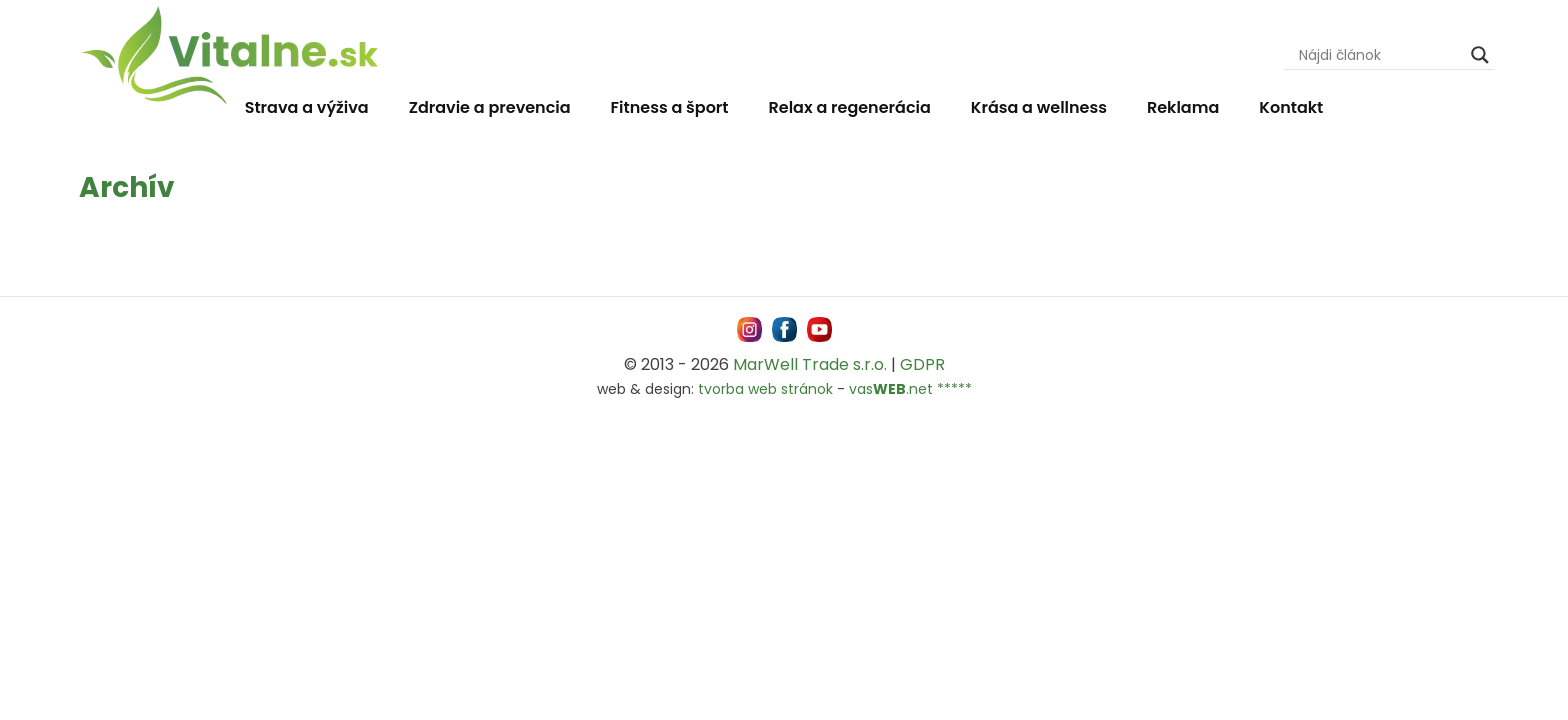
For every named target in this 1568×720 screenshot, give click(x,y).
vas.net (891, 389)
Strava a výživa (307, 107)
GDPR (922, 364)
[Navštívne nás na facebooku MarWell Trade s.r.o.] (784, 329)
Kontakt (1291, 107)
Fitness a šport (670, 107)
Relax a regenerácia (850, 107)
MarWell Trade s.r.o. (810, 364)
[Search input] (1380, 55)
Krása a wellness (1039, 107)
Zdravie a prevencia (490, 107)
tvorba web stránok (765, 389)
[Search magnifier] (1480, 55)
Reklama (1183, 107)
